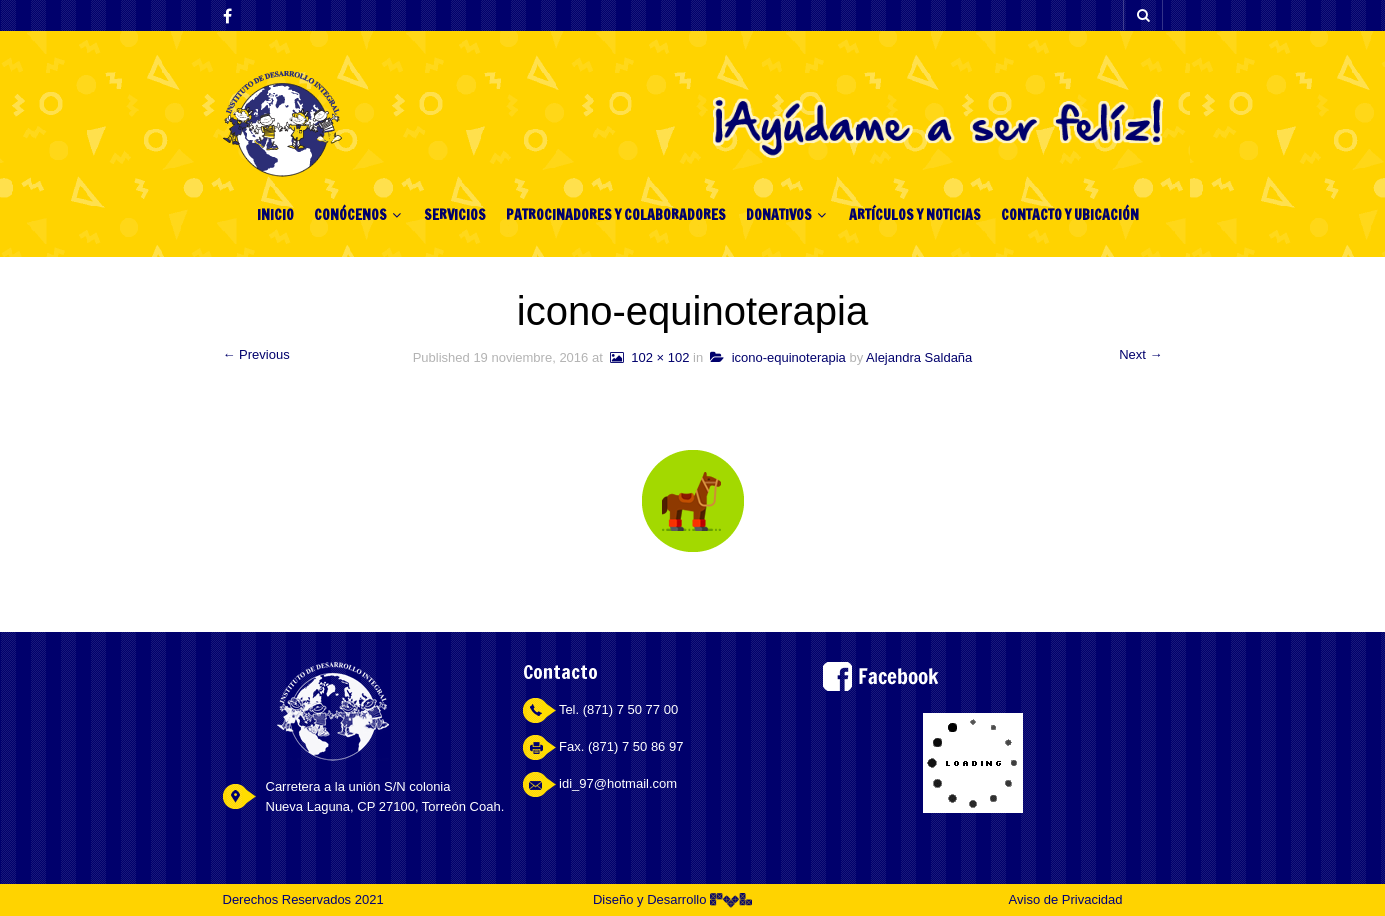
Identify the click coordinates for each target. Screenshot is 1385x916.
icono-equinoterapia (777, 357)
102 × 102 (647, 357)
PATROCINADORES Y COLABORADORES (616, 215)
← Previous (256, 354)
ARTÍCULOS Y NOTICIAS (915, 215)
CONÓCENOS (350, 215)
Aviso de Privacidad (1066, 899)
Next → (1140, 354)
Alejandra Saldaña (919, 357)
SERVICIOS (455, 215)
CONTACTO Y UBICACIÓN (1070, 215)
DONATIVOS (779, 215)
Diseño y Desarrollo (672, 899)
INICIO (275, 215)
